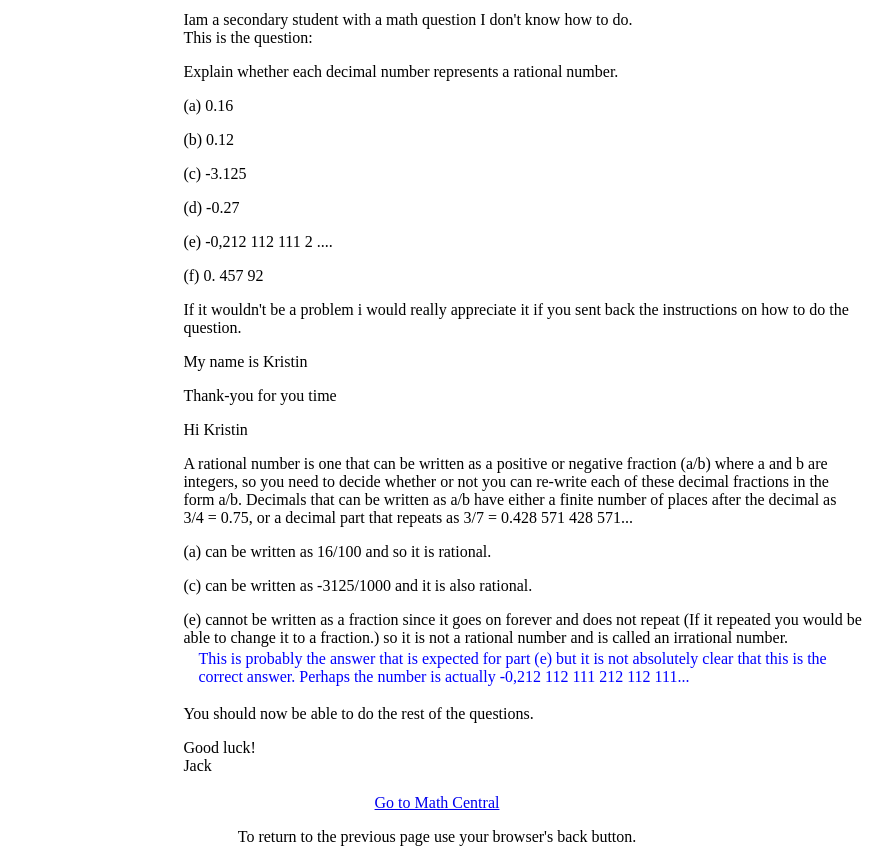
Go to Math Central (437, 802)
